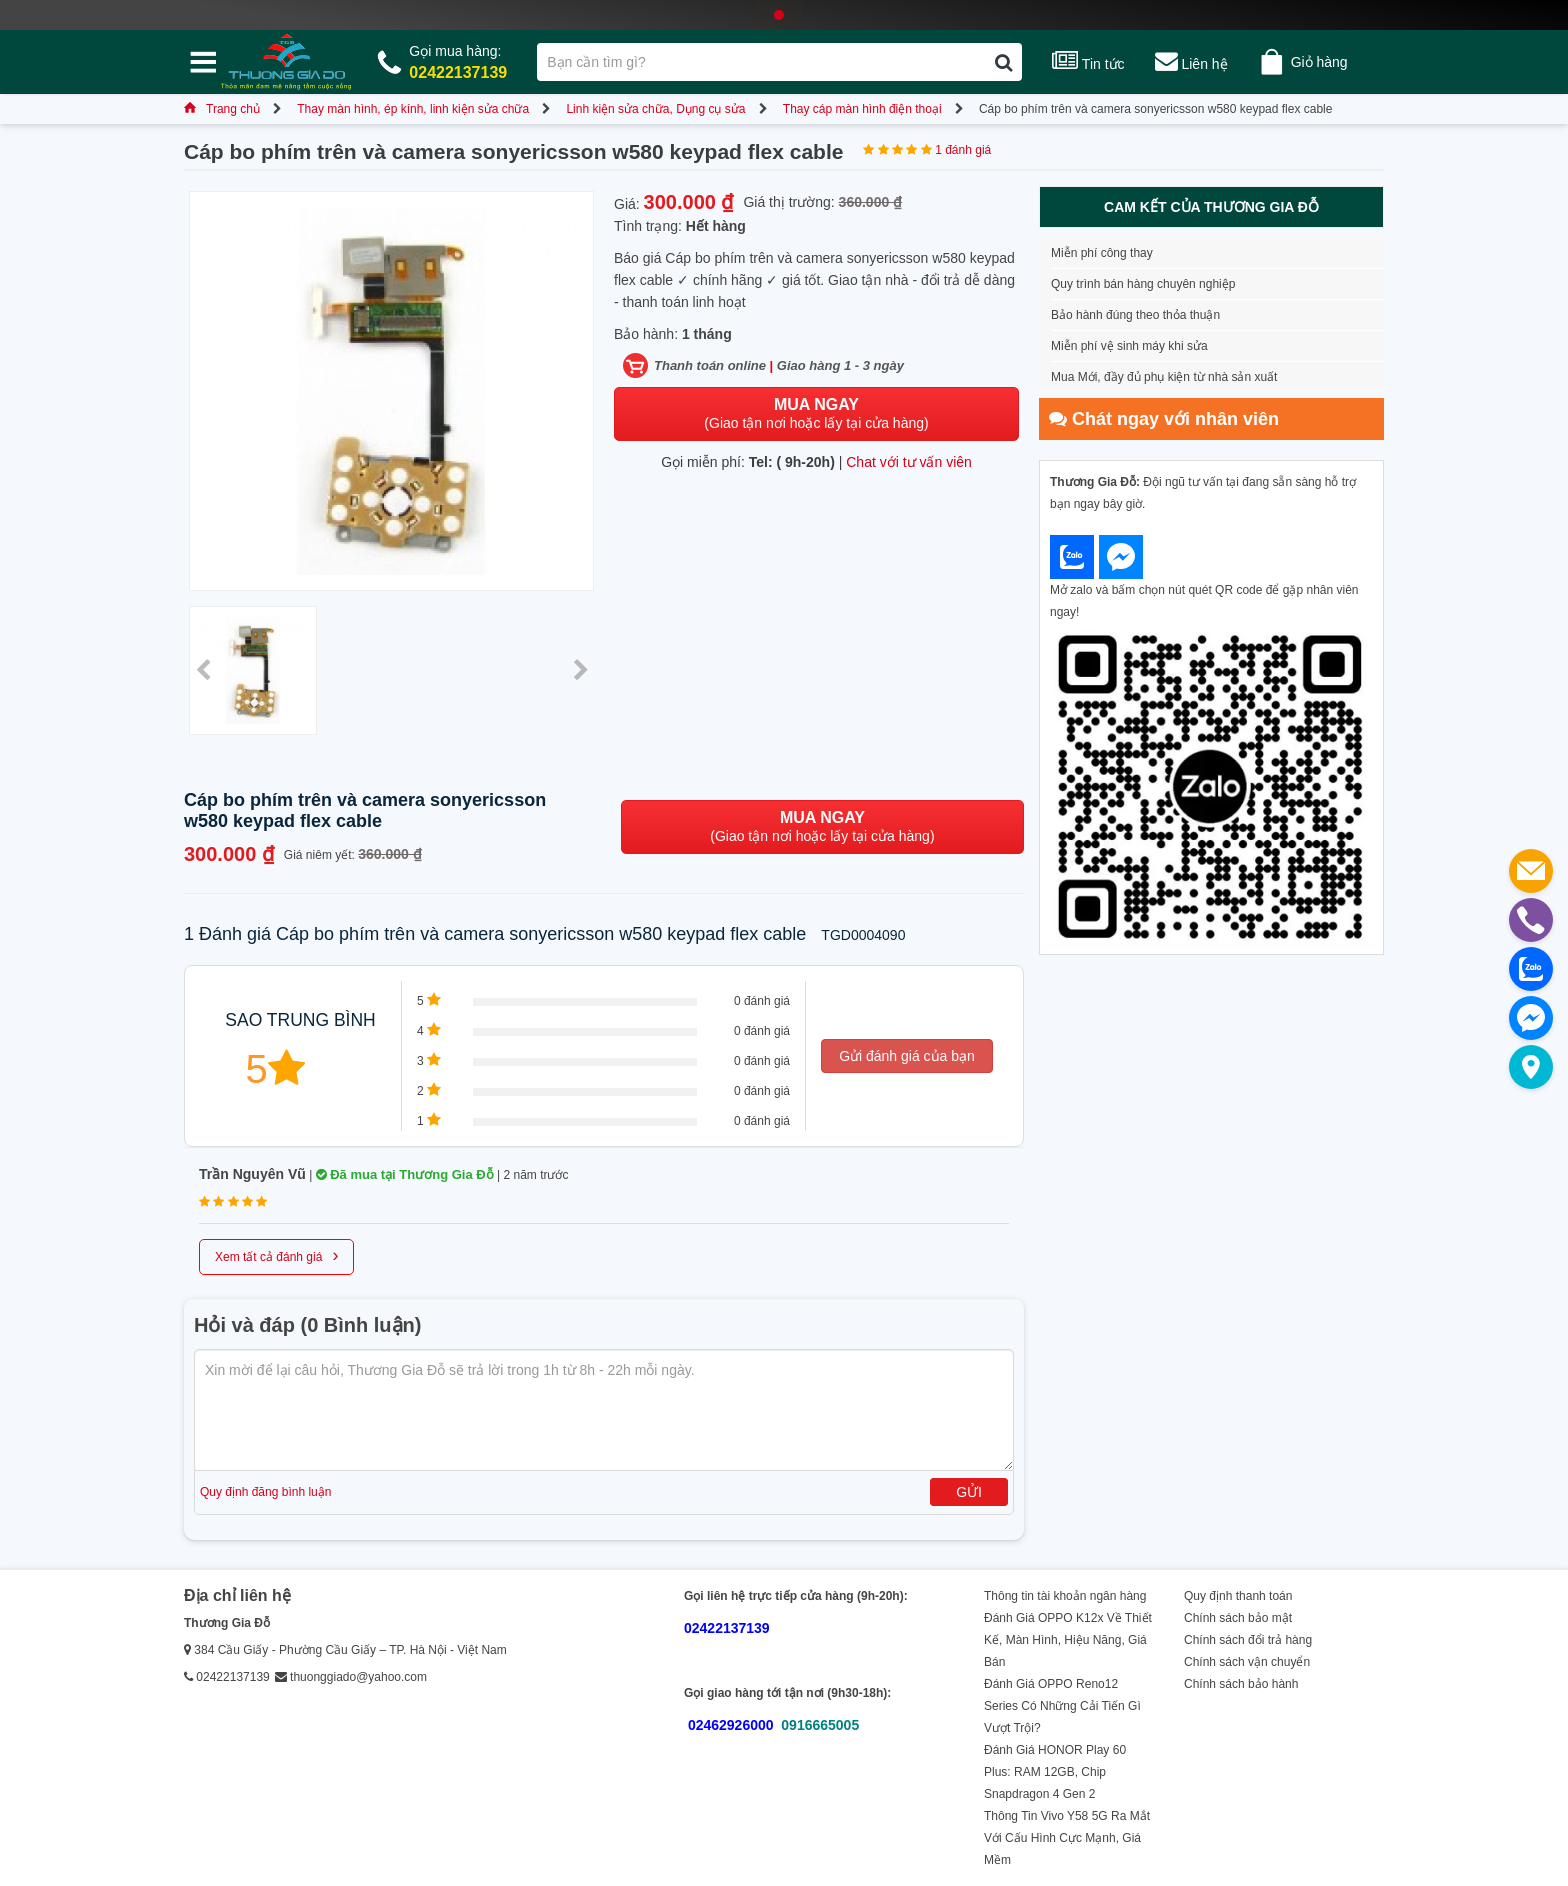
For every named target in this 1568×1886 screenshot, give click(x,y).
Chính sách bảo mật (1238, 1618)
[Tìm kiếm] (1003, 62)
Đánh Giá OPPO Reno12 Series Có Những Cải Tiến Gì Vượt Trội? (1062, 1706)
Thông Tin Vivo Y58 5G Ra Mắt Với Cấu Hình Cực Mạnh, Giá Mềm (1067, 1838)
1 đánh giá (963, 150)
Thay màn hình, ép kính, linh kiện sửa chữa (413, 109)
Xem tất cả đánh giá (276, 1255)
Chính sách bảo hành (1241, 1684)
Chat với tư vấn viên (909, 462)
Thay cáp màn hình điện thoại (862, 109)
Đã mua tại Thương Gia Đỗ (405, 1174)
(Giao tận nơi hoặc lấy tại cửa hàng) (816, 413)
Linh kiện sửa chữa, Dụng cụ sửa (655, 109)
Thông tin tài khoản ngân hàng (1065, 1596)
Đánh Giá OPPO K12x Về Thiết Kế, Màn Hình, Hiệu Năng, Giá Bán (1068, 1640)
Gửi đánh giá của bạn (907, 1056)
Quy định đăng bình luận (265, 1492)
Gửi (969, 1492)
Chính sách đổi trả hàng (1248, 1640)
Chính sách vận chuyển (1247, 1662)
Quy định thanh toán (1238, 1596)
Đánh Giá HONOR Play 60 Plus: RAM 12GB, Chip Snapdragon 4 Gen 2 (1055, 1772)
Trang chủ (222, 109)
